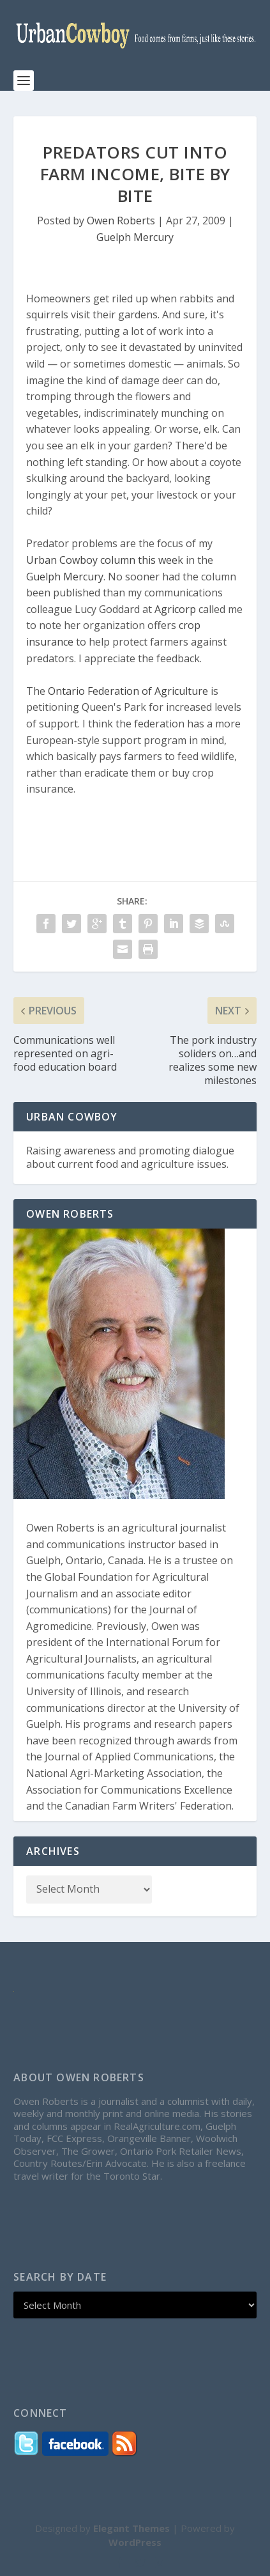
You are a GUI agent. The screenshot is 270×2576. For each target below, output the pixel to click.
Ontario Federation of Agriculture (128, 691)
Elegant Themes (131, 2528)
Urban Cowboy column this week (104, 560)
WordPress (135, 2542)
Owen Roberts (121, 220)
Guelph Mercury (135, 237)
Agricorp (175, 609)
